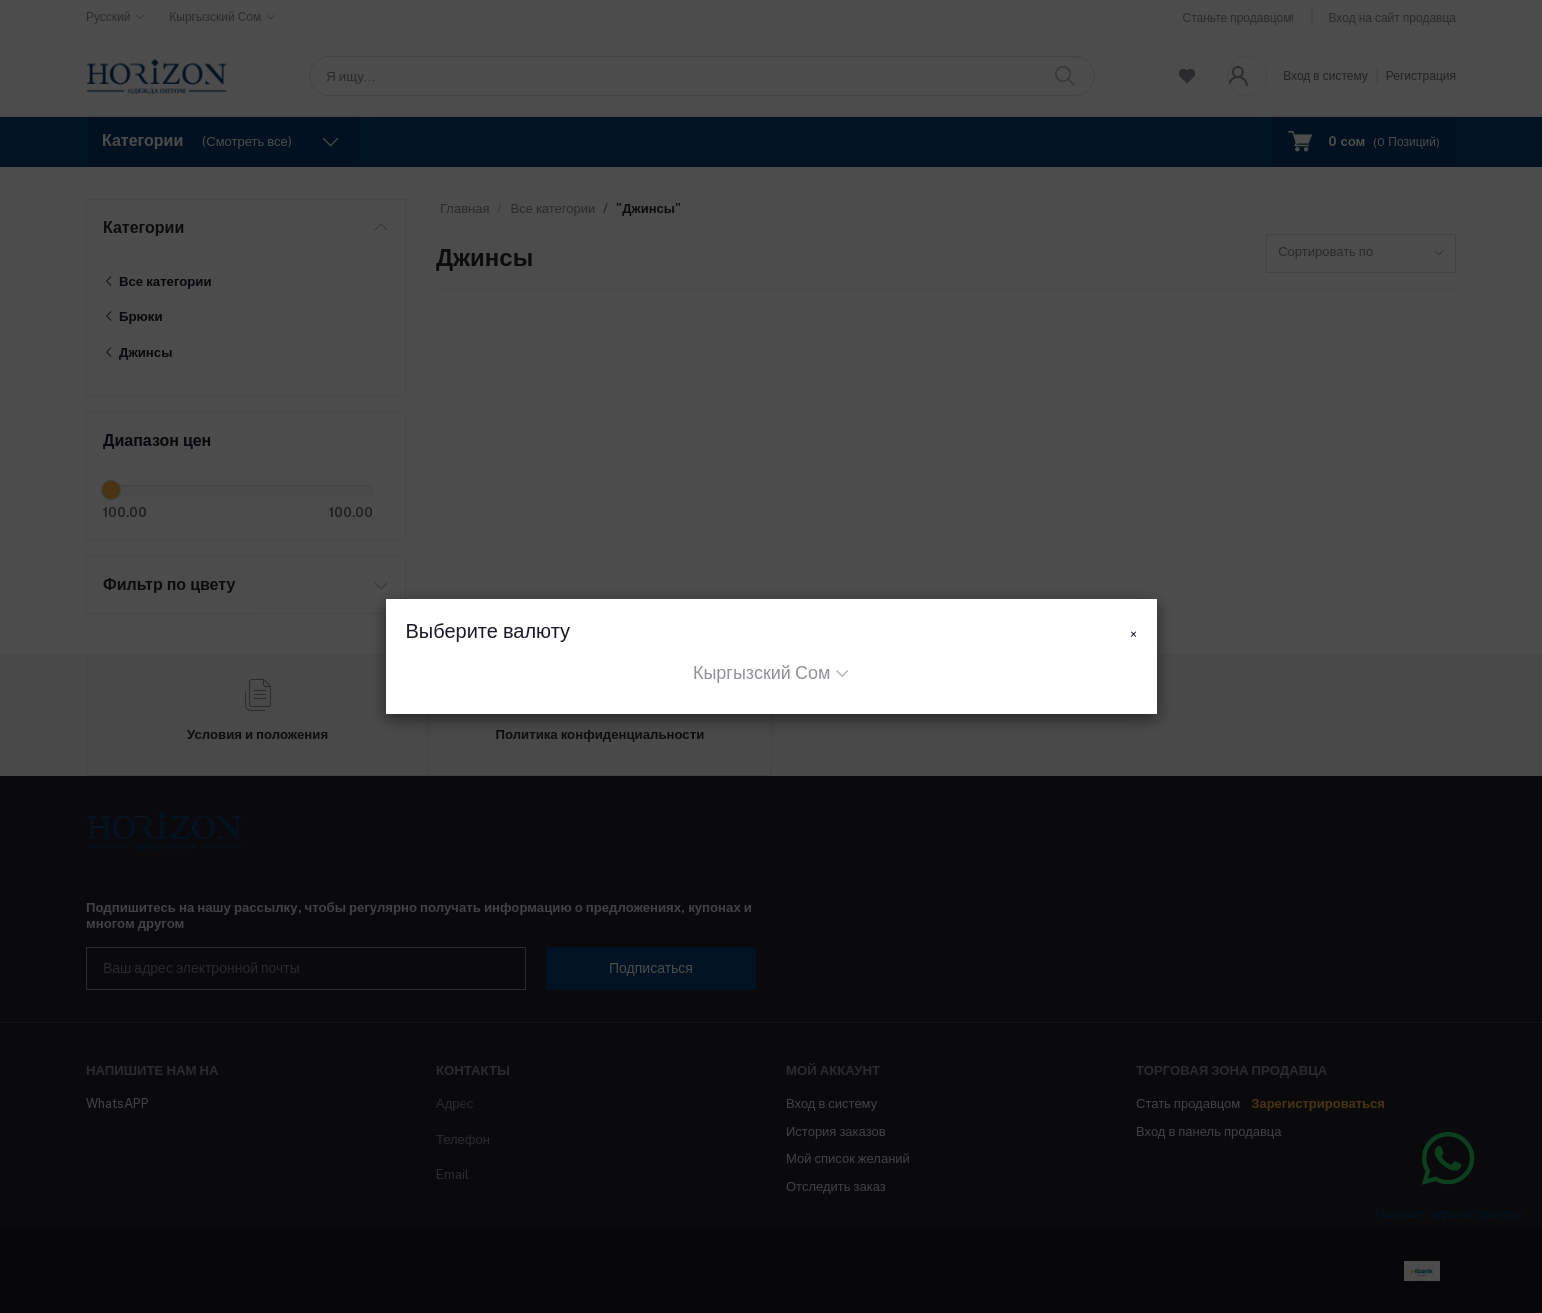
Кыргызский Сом (761, 672)
